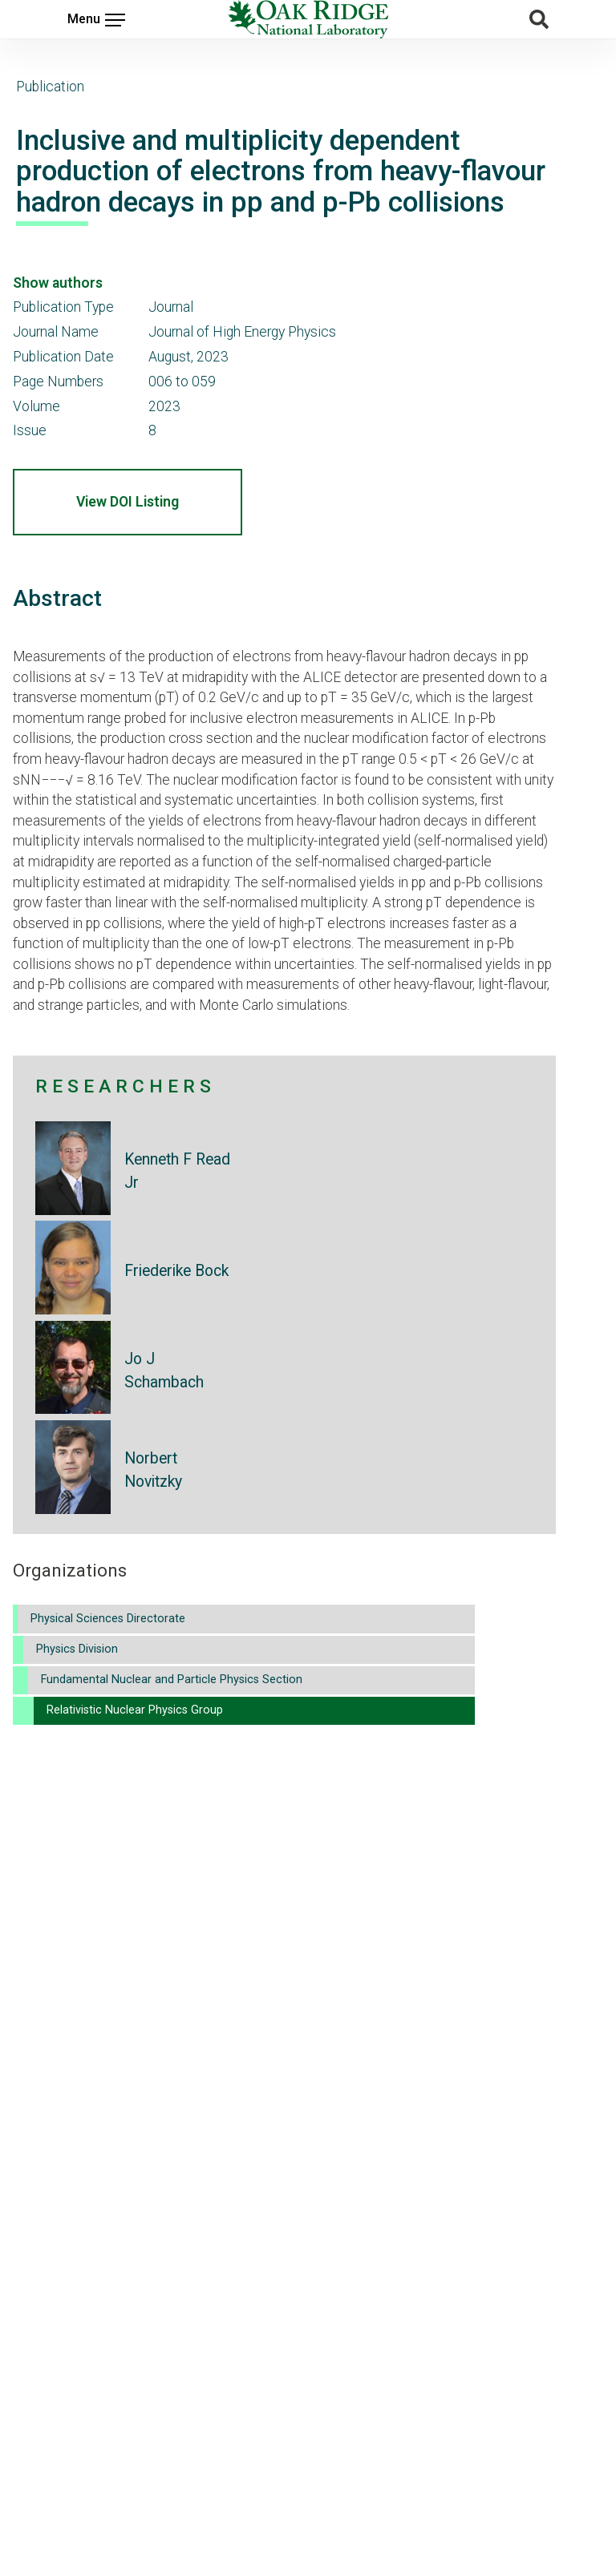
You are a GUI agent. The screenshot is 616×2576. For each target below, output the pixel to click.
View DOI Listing (127, 502)
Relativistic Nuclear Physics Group (135, 1710)
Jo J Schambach (164, 1370)
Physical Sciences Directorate (107, 1618)
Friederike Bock (176, 1271)
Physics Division (77, 1649)
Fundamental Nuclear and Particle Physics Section (171, 1679)
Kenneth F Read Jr (177, 1171)
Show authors (58, 283)
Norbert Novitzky (153, 1470)
